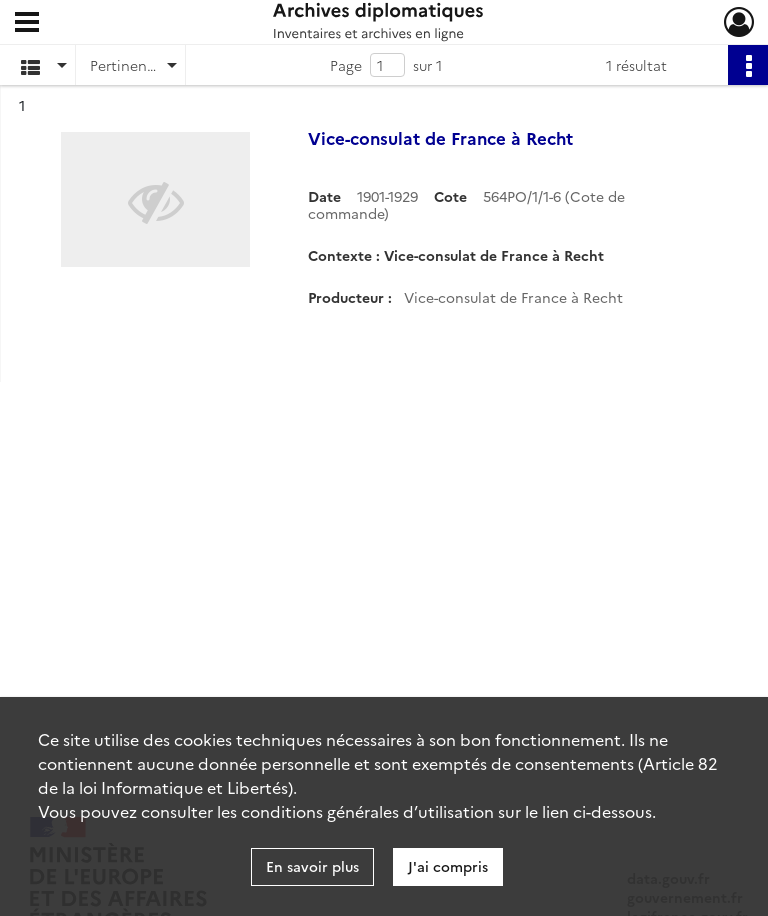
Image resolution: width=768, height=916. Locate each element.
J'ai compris (448, 866)
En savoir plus (312, 866)
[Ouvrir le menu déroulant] (27, 24)
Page (346, 65)
